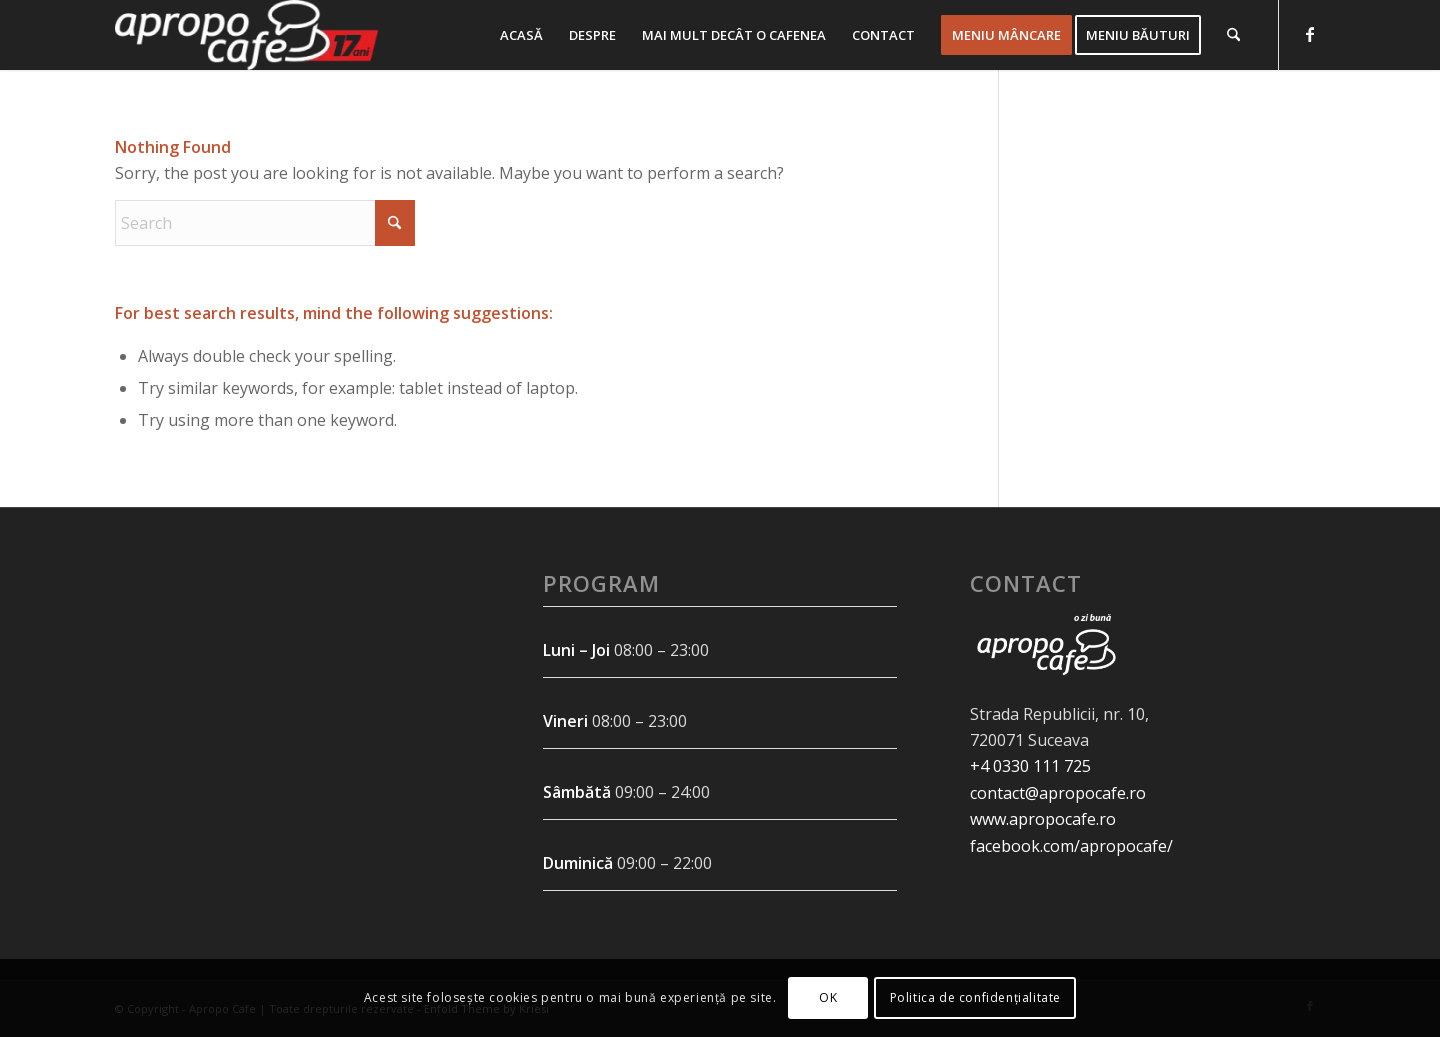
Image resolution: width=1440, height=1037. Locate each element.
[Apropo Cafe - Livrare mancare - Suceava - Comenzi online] (246, 35)
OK (828, 997)
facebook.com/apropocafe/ (1071, 846)
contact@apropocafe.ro (1058, 793)
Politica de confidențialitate (975, 997)
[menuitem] (521, 35)
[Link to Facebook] (1310, 34)
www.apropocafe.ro (1043, 819)
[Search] (1233, 35)
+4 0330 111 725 (1030, 766)
